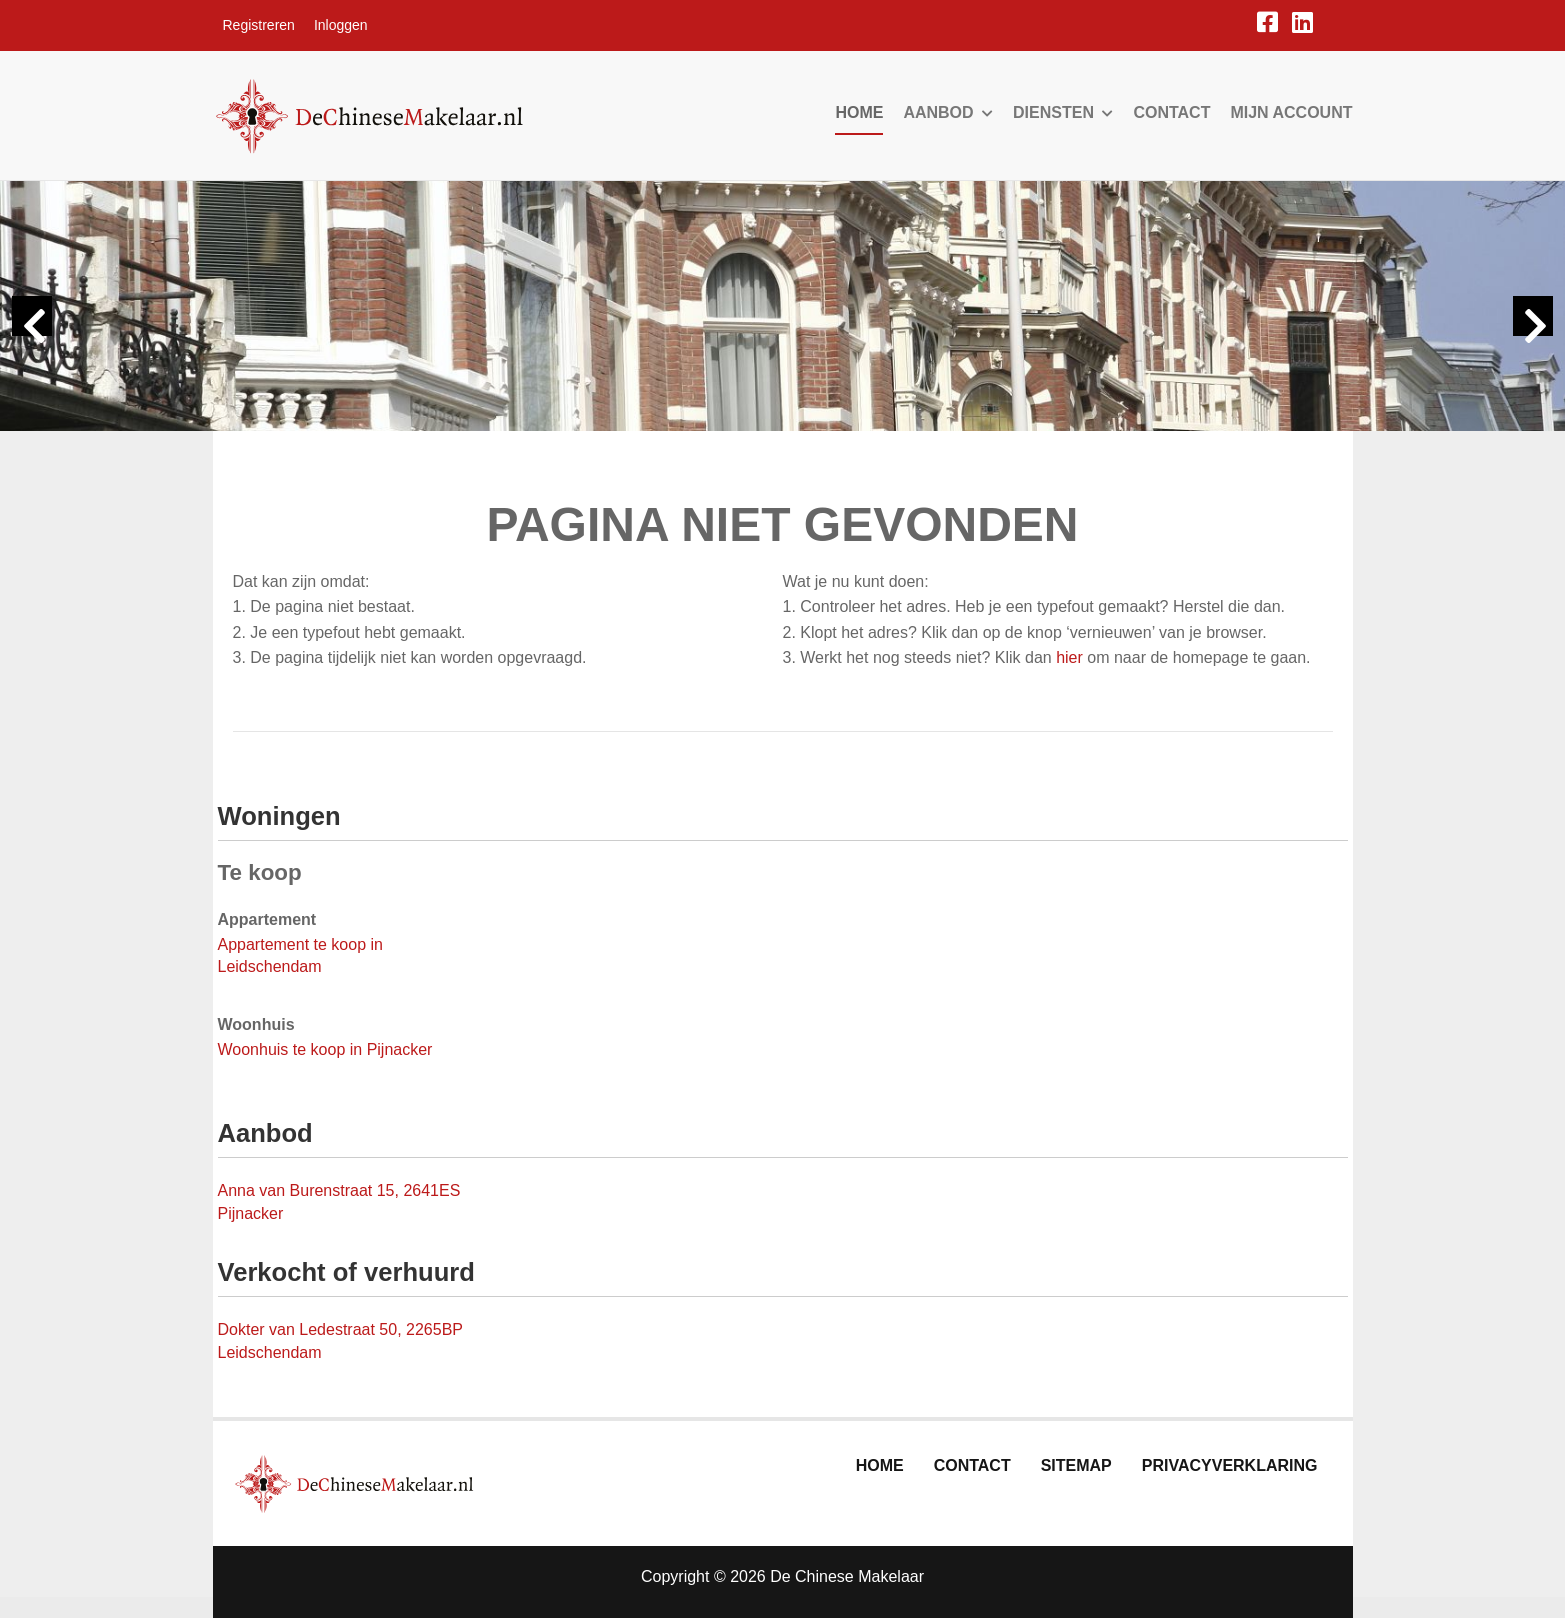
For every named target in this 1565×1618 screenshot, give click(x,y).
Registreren (259, 25)
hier (1069, 657)
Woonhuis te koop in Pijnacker (325, 1049)
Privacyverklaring (1230, 1465)
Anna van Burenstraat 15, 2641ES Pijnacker (339, 1202)
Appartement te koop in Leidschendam (300, 956)
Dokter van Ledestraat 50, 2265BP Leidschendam (340, 1341)
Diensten (1063, 112)
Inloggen (341, 25)
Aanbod (948, 112)
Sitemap (1076, 1465)
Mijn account (1291, 112)
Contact (1171, 112)
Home (859, 112)
